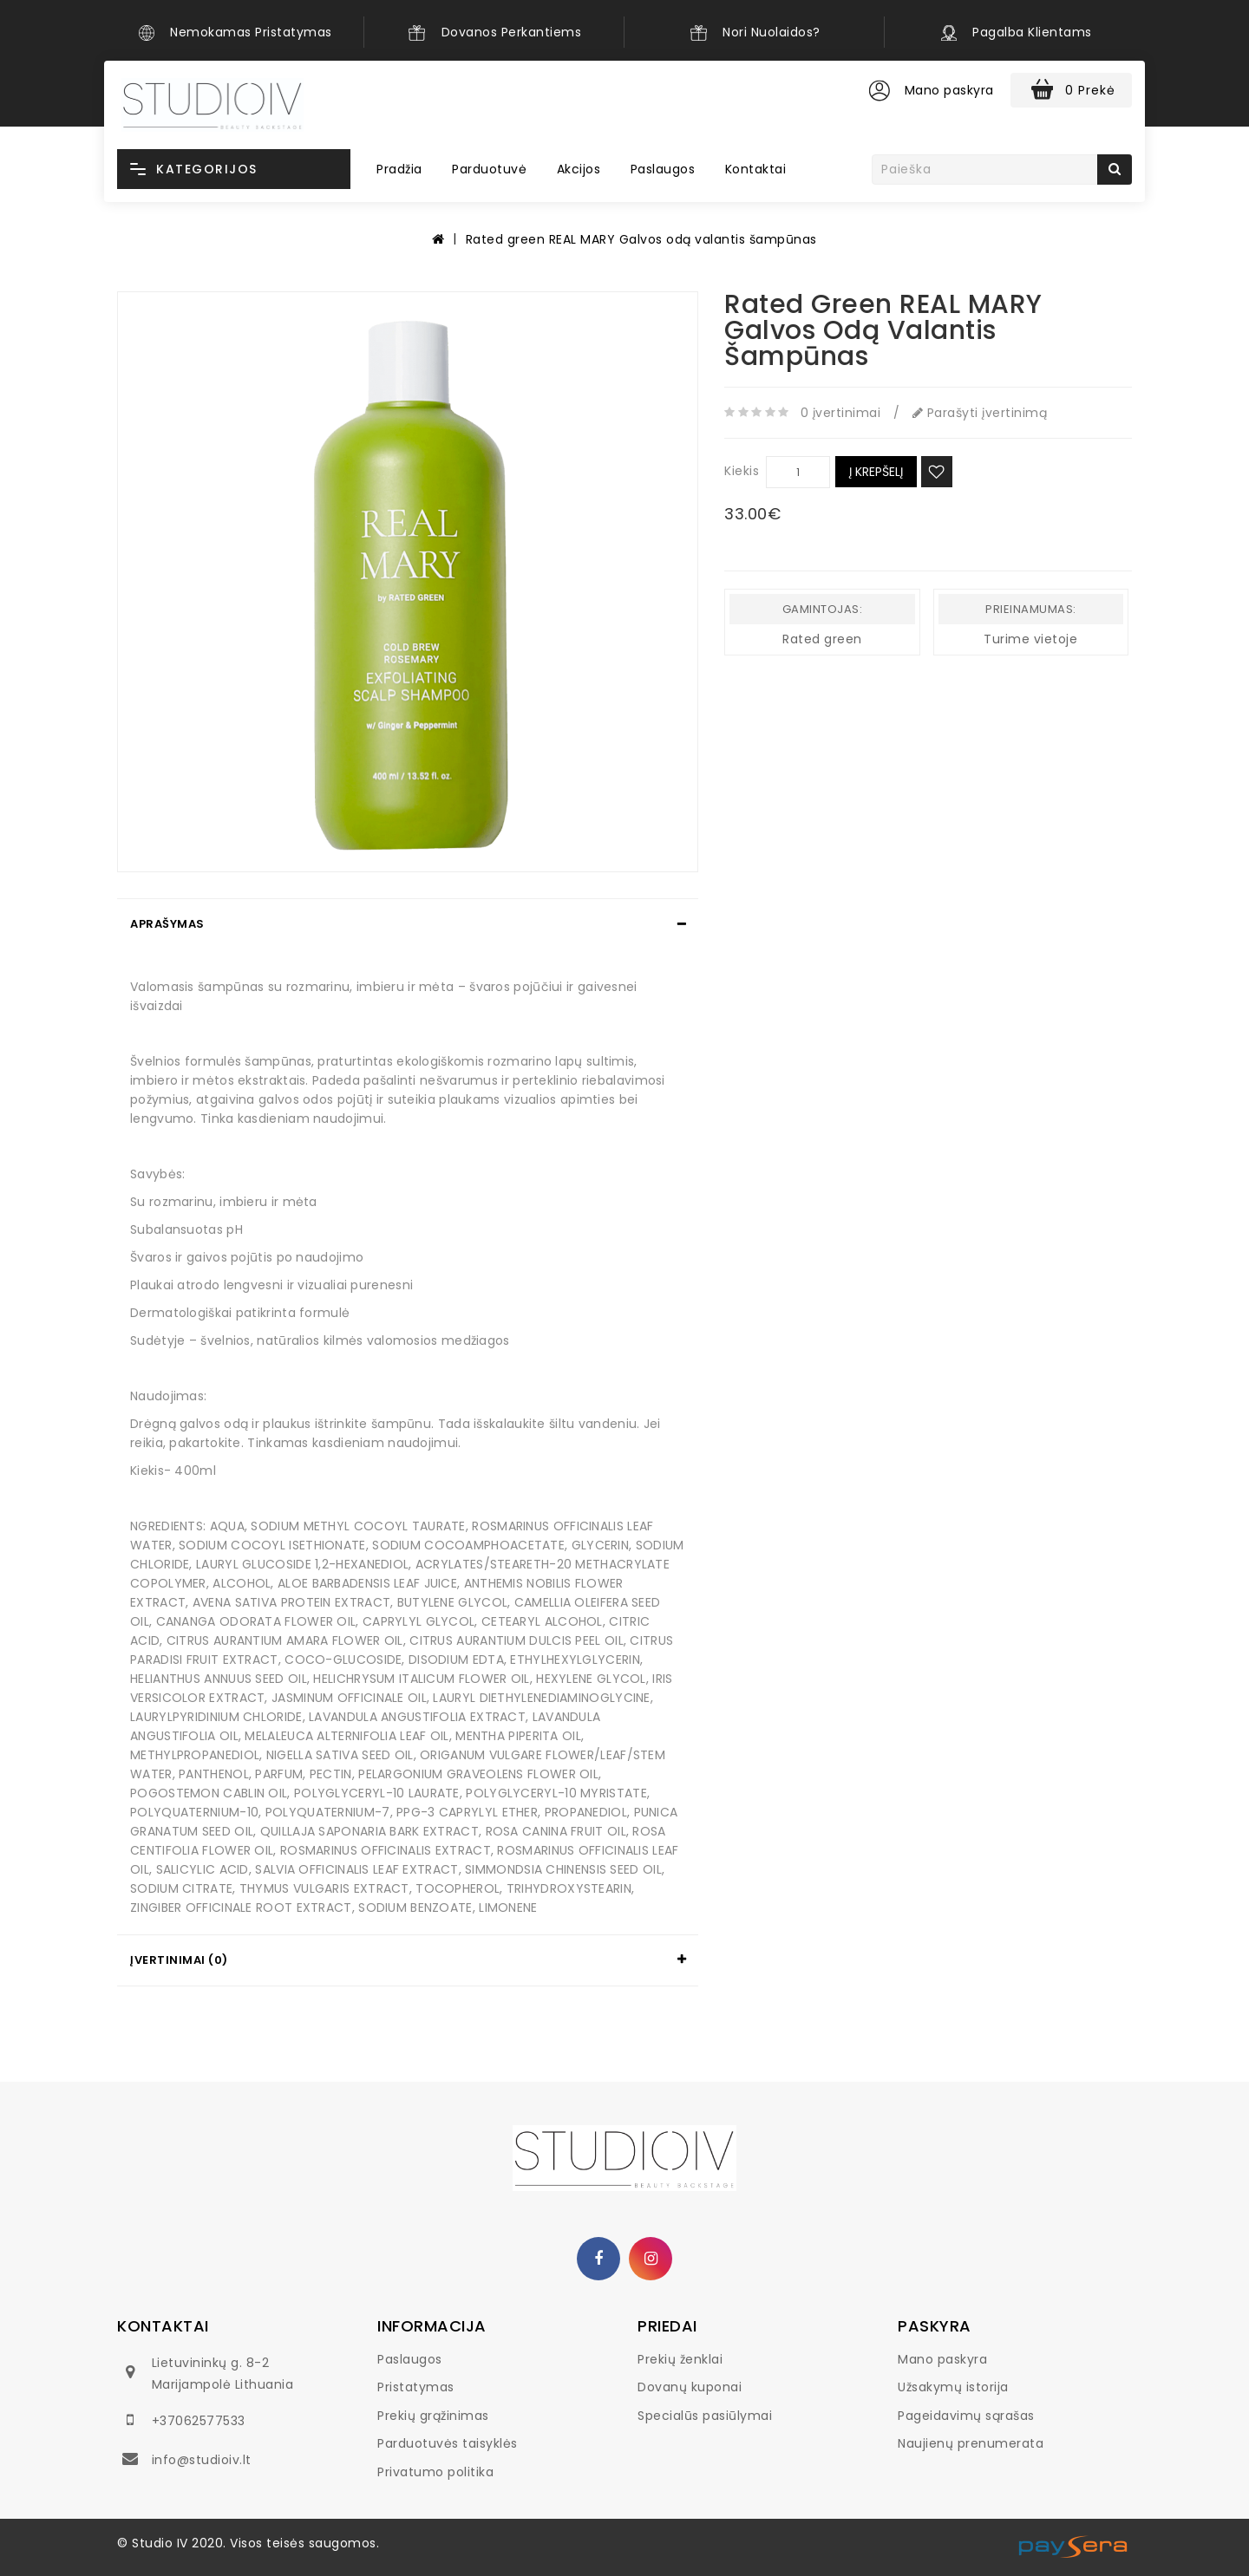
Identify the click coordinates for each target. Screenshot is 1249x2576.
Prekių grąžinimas (433, 2415)
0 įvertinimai (841, 412)
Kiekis (741, 471)
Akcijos (579, 169)
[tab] (407, 924)
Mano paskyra (942, 2359)
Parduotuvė (489, 169)
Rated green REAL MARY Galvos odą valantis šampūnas (641, 239)
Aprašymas (167, 924)
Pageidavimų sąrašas (966, 2415)
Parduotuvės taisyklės (447, 2443)
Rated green (822, 639)
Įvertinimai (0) (179, 1960)
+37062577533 (198, 2420)
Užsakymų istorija (953, 2387)
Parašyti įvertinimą (980, 412)
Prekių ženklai (680, 2359)
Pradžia (399, 169)
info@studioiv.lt (202, 2459)
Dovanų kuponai (690, 2387)
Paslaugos (663, 169)
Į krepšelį (876, 471)
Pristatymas (415, 2387)
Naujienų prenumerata (970, 2443)
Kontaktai (756, 169)
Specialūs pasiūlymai (705, 2415)
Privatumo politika (435, 2472)
